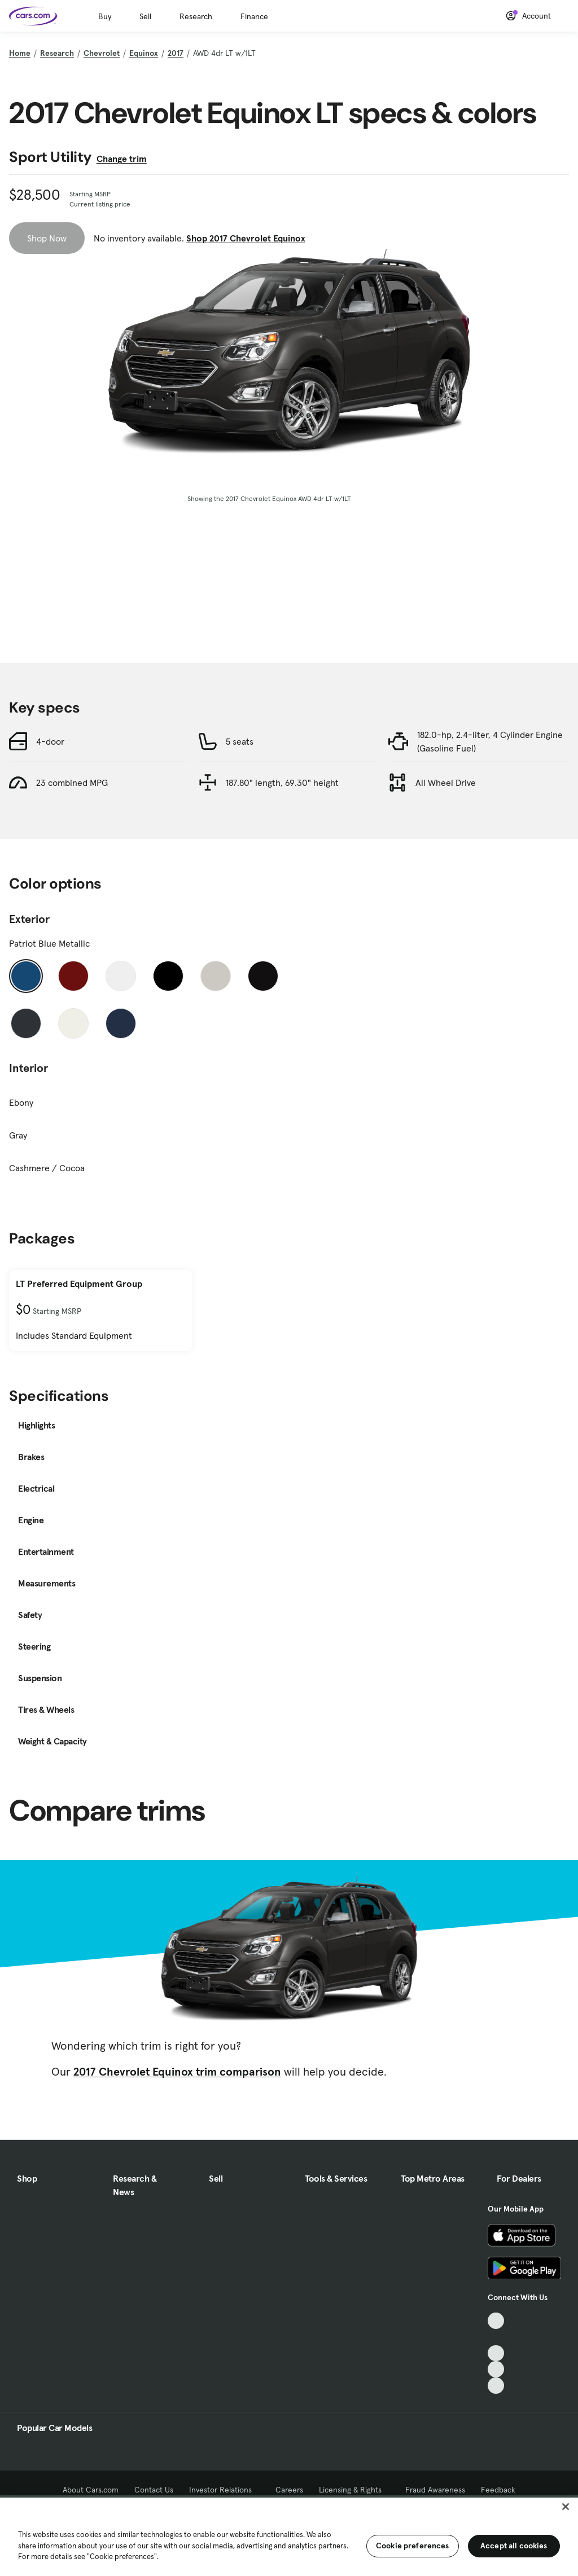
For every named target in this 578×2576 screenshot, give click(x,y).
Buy (104, 16)
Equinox (143, 53)
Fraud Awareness (435, 2490)
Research (195, 16)
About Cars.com (91, 2490)
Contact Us (153, 2490)
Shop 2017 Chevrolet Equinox (245, 238)
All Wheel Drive (445, 782)
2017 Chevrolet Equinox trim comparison (177, 2071)
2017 (175, 53)
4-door (50, 741)
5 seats (239, 741)
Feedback (498, 2490)
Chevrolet (102, 53)
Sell (145, 16)
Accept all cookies (514, 2545)
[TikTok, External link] (496, 2321)
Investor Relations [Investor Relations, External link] (224, 2490)
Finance (254, 16)
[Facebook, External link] (496, 2337)
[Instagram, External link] (496, 2369)
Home (19, 53)
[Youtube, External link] (496, 2353)
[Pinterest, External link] (496, 2385)
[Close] (565, 2506)
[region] (289, 2535)
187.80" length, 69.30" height (282, 782)
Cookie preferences (412, 2545)
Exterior (29, 919)
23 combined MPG (72, 782)
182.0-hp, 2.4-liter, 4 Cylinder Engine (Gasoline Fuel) (490, 741)
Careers (289, 2490)
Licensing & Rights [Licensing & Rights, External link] (354, 2490)
